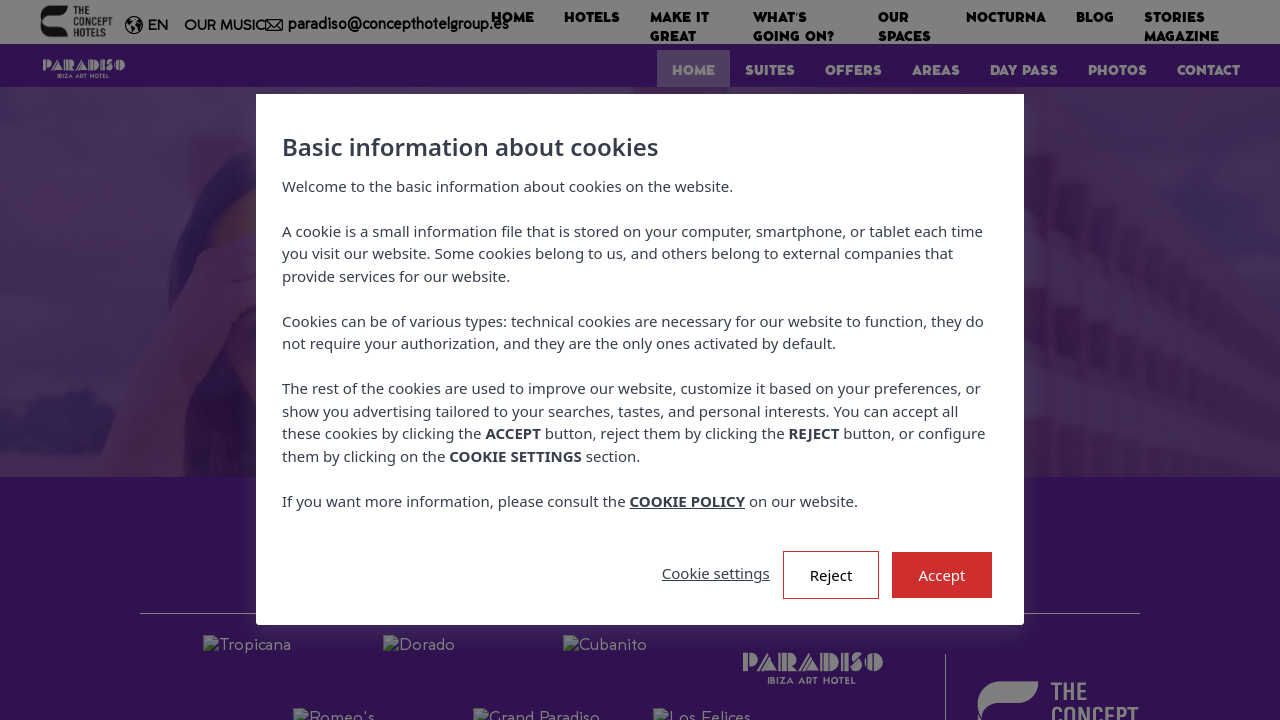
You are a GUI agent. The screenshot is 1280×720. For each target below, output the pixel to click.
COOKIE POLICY (688, 501)
